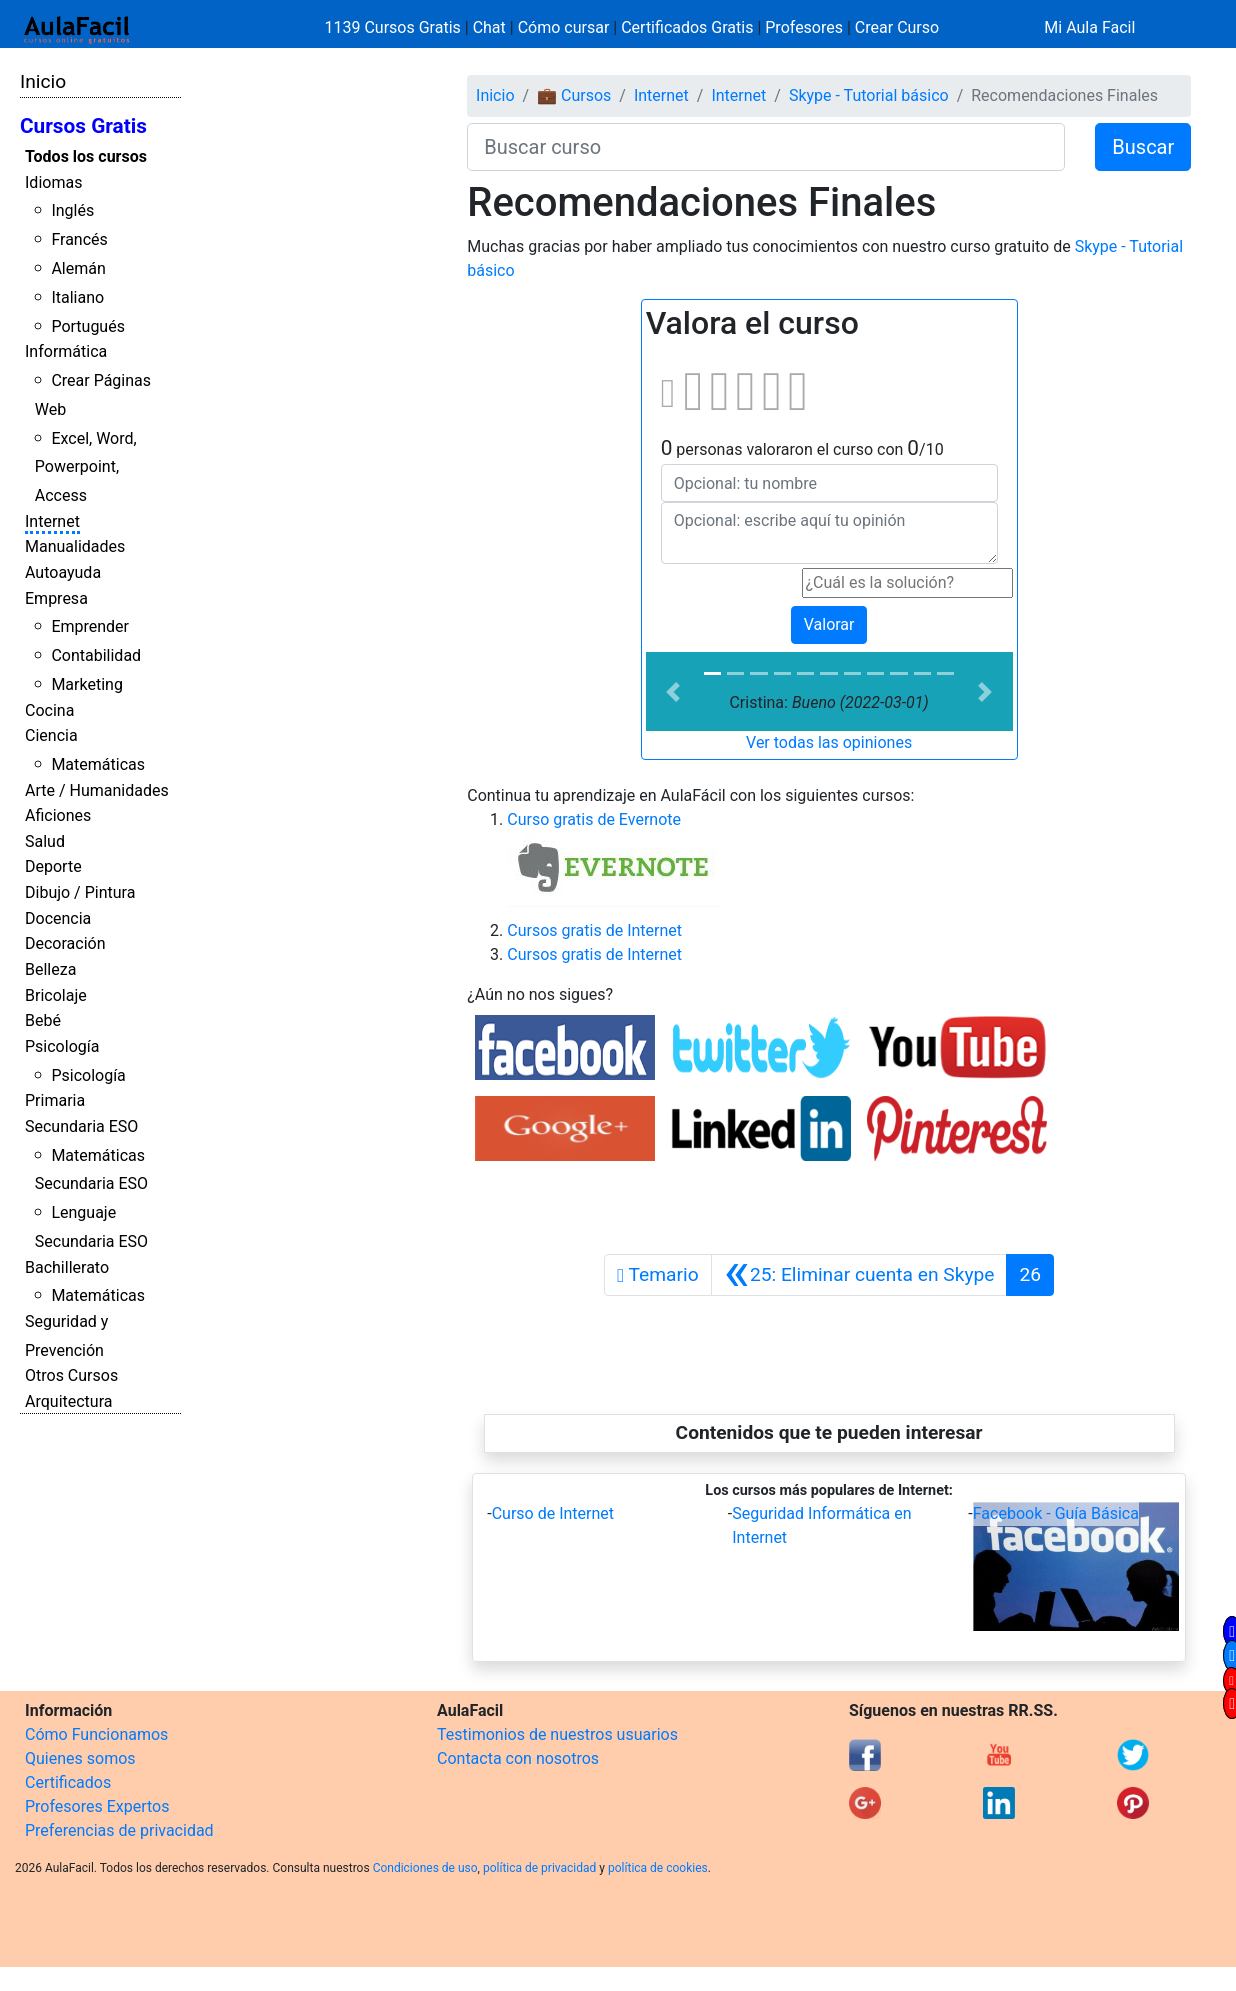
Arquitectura (68, 1401)
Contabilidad (96, 655)
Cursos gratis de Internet (594, 930)
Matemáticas (98, 764)
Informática (66, 351)
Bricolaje (56, 995)
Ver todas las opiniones (829, 742)
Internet (52, 521)
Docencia (58, 918)
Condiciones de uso (425, 1868)
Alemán (78, 268)
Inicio (43, 81)
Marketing (86, 684)
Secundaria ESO (81, 1126)
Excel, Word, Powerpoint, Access (86, 467)
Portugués (88, 326)
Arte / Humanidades (97, 790)
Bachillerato (67, 1267)
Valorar (829, 624)
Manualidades (75, 546)
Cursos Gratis (83, 126)
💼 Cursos (574, 95)
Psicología (62, 1046)
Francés (79, 239)
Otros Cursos (71, 1375)
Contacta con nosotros (518, 1758)
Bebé (43, 1020)
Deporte (53, 866)
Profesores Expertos (97, 1806)
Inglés (72, 210)
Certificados (68, 1782)
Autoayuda (63, 572)
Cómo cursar (564, 27)
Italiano (77, 297)
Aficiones (58, 815)
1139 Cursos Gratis (395, 27)
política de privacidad (539, 1868)
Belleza (50, 969)
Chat (489, 27)
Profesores (804, 27)
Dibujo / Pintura (80, 892)
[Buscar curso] (766, 147)
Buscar (1143, 147)
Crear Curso (897, 27)
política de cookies (658, 1868)
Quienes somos (80, 1758)
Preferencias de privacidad (119, 1830)
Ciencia (51, 735)
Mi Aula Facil (1089, 27)
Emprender (90, 626)
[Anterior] (859, 1275)
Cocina (49, 710)
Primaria (55, 1100)
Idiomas (53, 182)
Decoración (65, 943)
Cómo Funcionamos (96, 1734)
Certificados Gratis (687, 27)
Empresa (56, 598)
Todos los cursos (86, 156)
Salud (45, 841)
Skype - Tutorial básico (869, 95)
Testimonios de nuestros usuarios (557, 1734)
